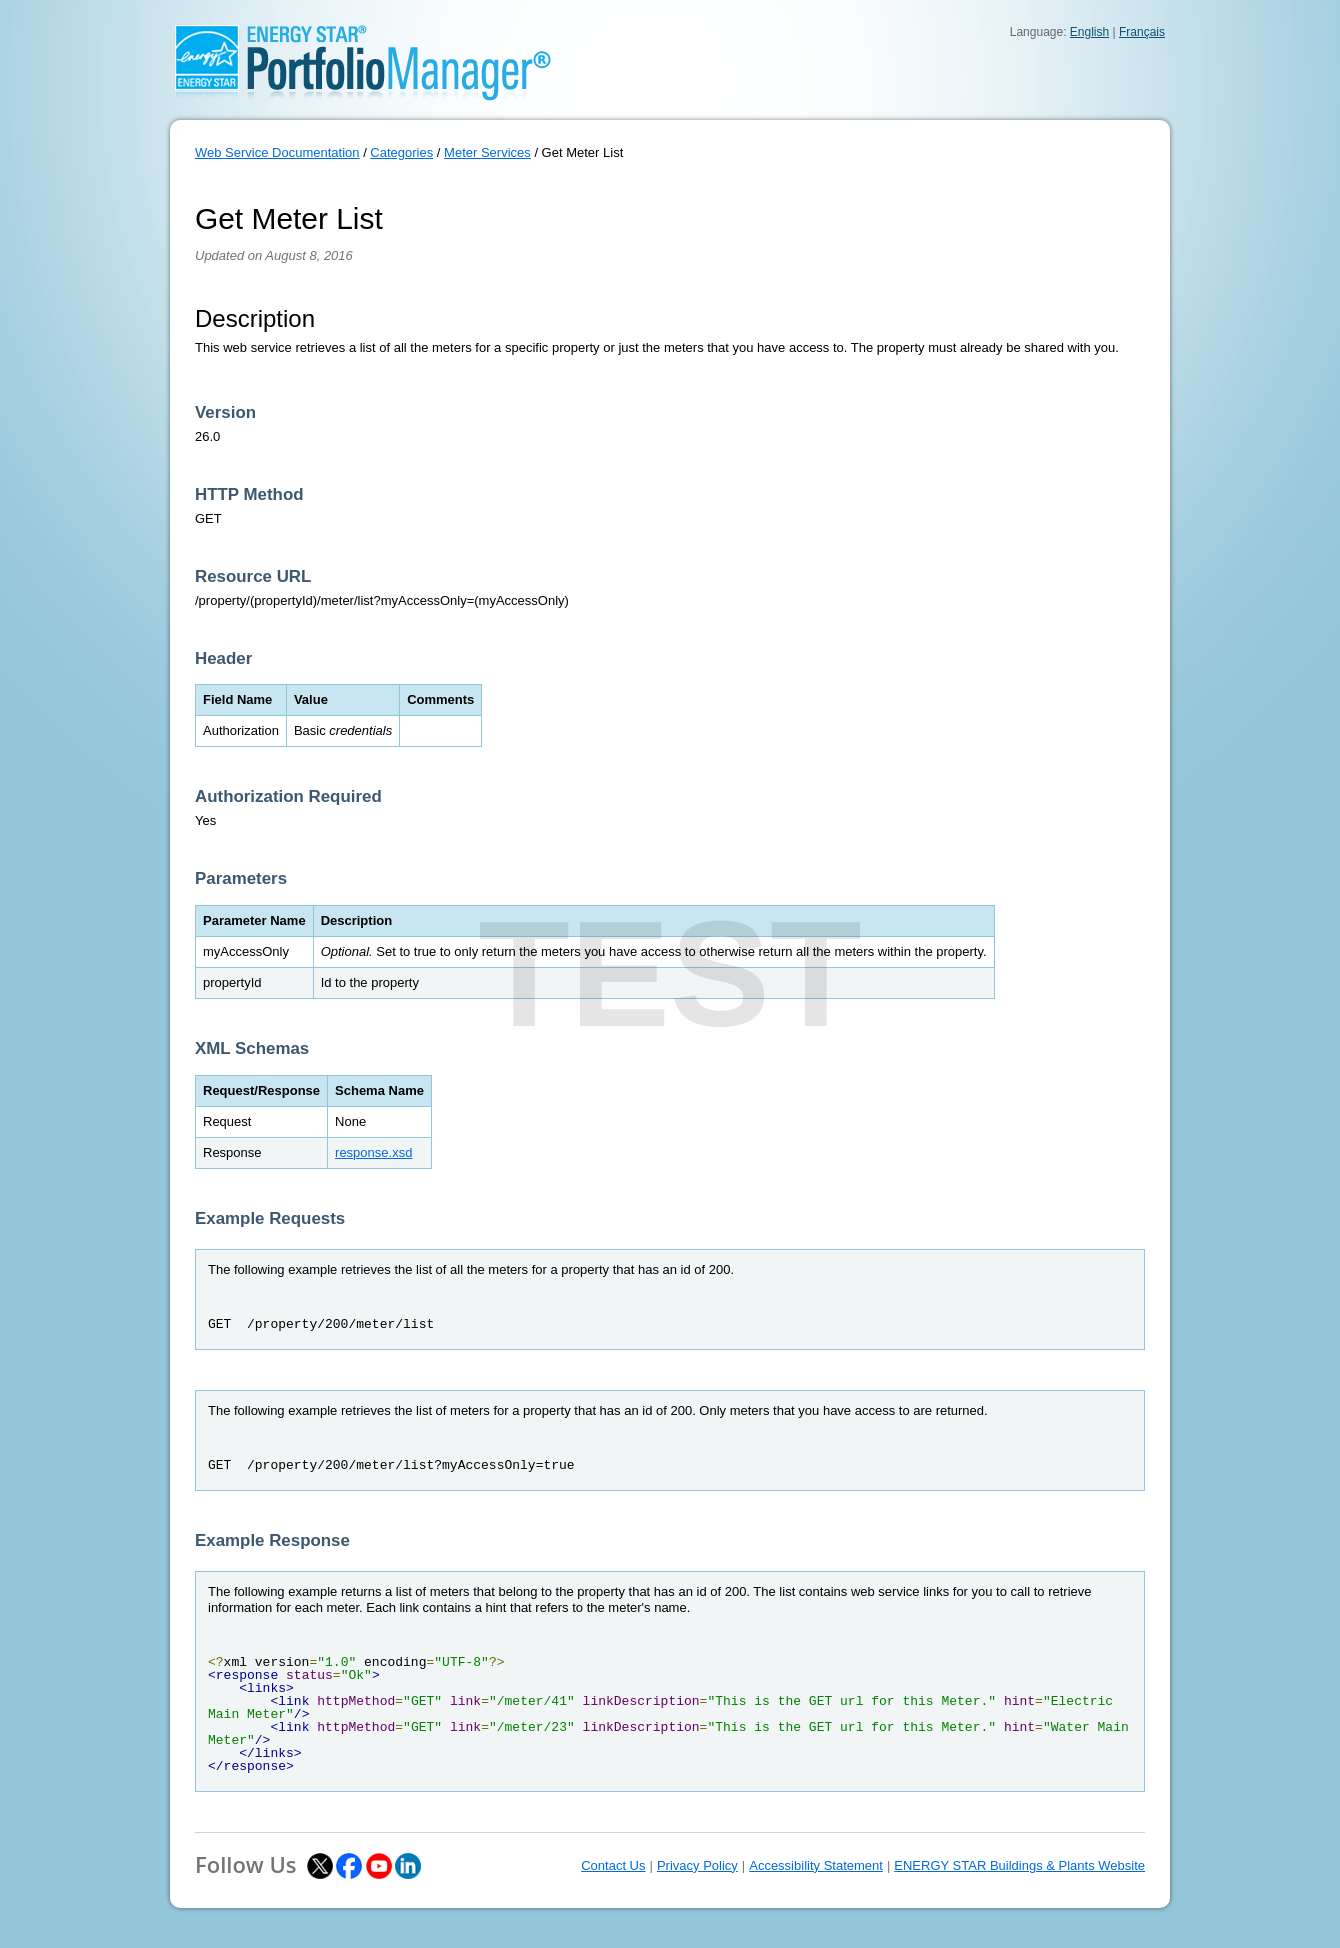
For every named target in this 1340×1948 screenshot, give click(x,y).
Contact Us (613, 1865)
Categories (401, 152)
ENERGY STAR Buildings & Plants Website (1019, 1865)
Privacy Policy (697, 1865)
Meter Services (487, 152)
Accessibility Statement (816, 1865)
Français (1142, 32)
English (1089, 32)
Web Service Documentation (277, 152)
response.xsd (373, 1152)
